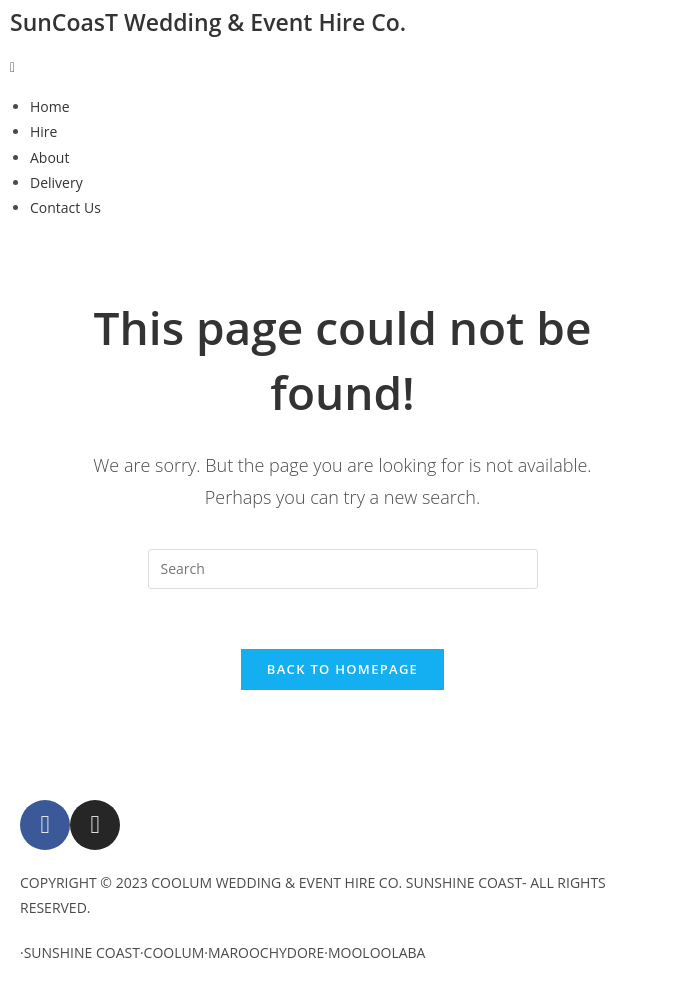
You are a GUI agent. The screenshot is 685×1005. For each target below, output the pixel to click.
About (49, 157)
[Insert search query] (343, 569)
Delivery (56, 182)
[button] (342, 66)
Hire (43, 131)
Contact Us (65, 207)
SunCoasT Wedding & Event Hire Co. (208, 22)
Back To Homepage (342, 669)
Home (50, 106)
